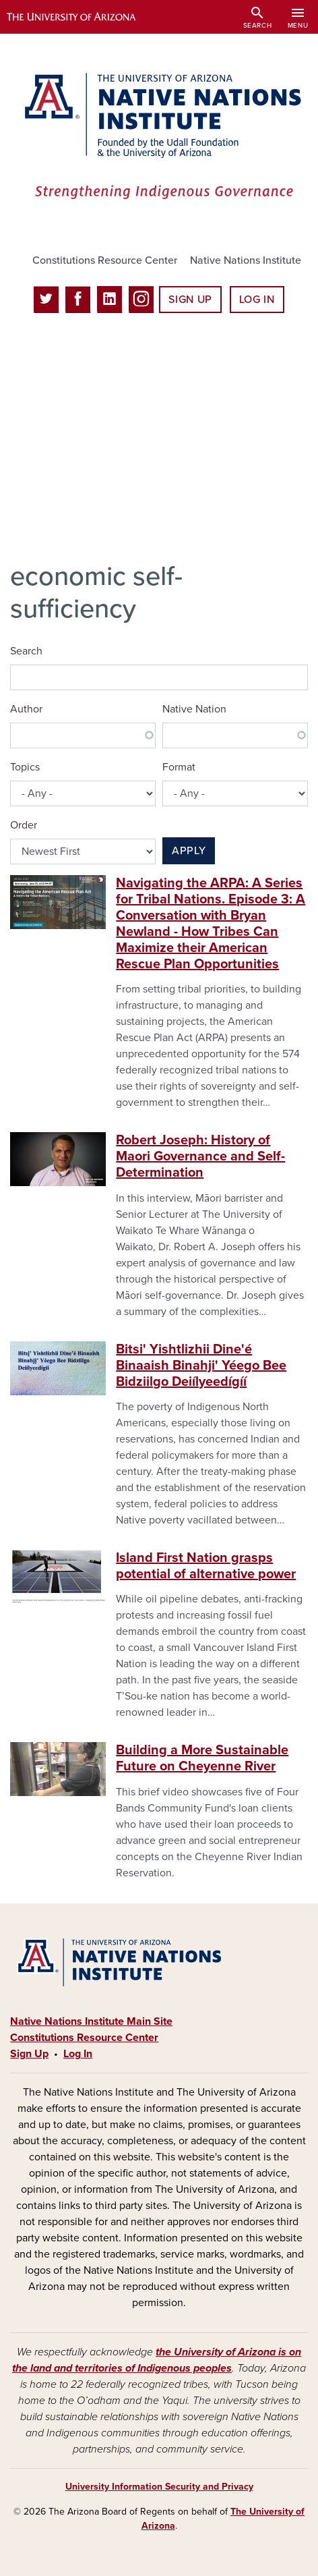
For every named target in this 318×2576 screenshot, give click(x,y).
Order (23, 825)
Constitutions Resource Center (104, 260)
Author (26, 709)
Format (178, 767)
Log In (257, 299)
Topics (25, 767)
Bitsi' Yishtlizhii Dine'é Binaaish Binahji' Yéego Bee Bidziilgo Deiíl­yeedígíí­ (201, 1365)
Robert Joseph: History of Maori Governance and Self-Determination (200, 1156)
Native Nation (194, 709)
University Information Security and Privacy (159, 2486)
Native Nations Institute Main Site (91, 2021)
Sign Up (190, 299)
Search (26, 651)
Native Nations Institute (245, 260)
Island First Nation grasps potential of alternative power (206, 1566)
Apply (188, 851)
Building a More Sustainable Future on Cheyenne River (202, 1758)
